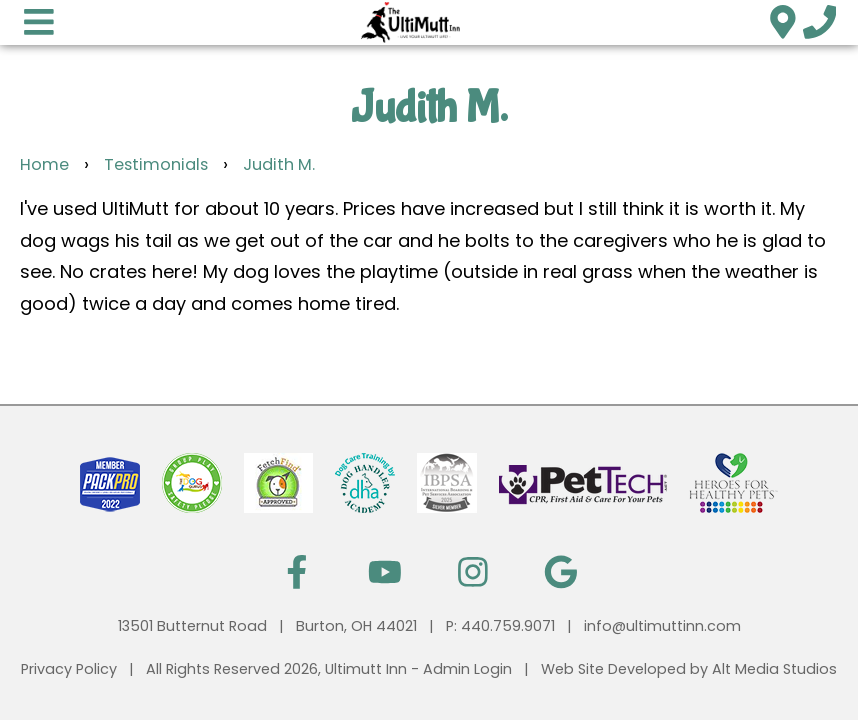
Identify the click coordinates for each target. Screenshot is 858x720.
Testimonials (156, 164)
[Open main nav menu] (38, 21)
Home (44, 164)
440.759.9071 (508, 626)
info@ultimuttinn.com (662, 626)
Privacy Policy (69, 669)
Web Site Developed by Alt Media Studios (689, 669)
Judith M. (279, 164)
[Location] (782, 21)
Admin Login (467, 669)
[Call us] (819, 21)
